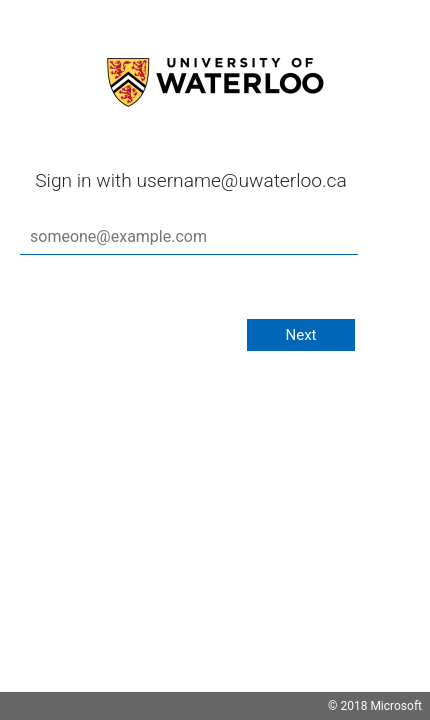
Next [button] (300, 335)
